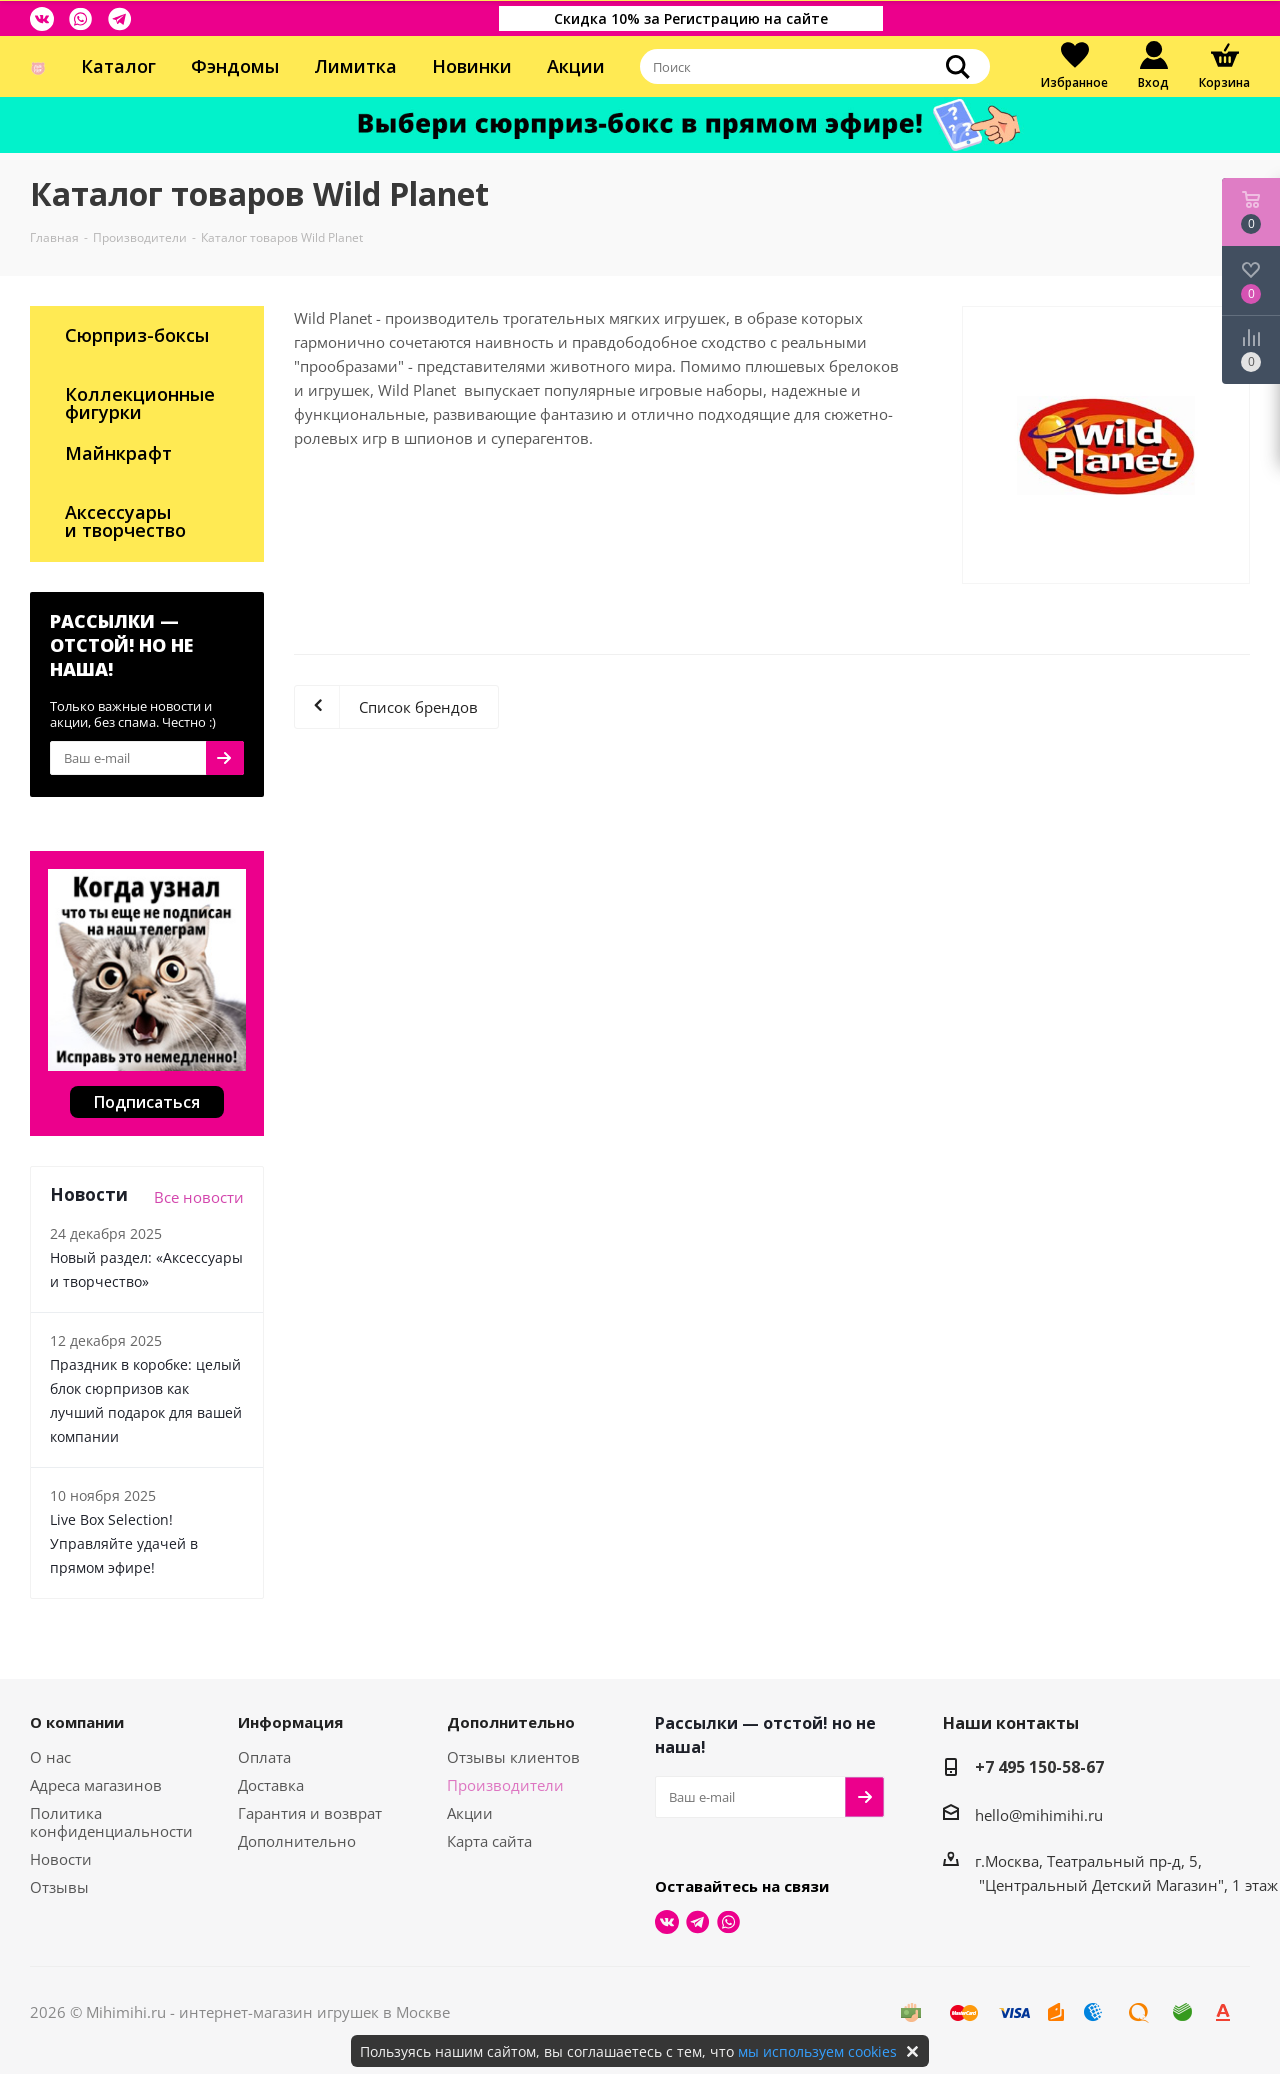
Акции (576, 66)
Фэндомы (235, 66)
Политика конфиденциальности (111, 1822)
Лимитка (355, 66)
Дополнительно (297, 1841)
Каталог (118, 66)
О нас (50, 1757)
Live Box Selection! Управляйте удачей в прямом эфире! (124, 1543)
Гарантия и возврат (310, 1813)
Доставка (271, 1785)
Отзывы (59, 1887)
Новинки (472, 66)
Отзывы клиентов (513, 1757)
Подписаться (147, 1102)
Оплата (264, 1757)
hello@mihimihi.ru (1039, 1815)
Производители (505, 1785)
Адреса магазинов (96, 1785)
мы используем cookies (817, 2051)
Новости (61, 1859)
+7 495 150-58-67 (1039, 1767)
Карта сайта (489, 1841)
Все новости (199, 1197)
